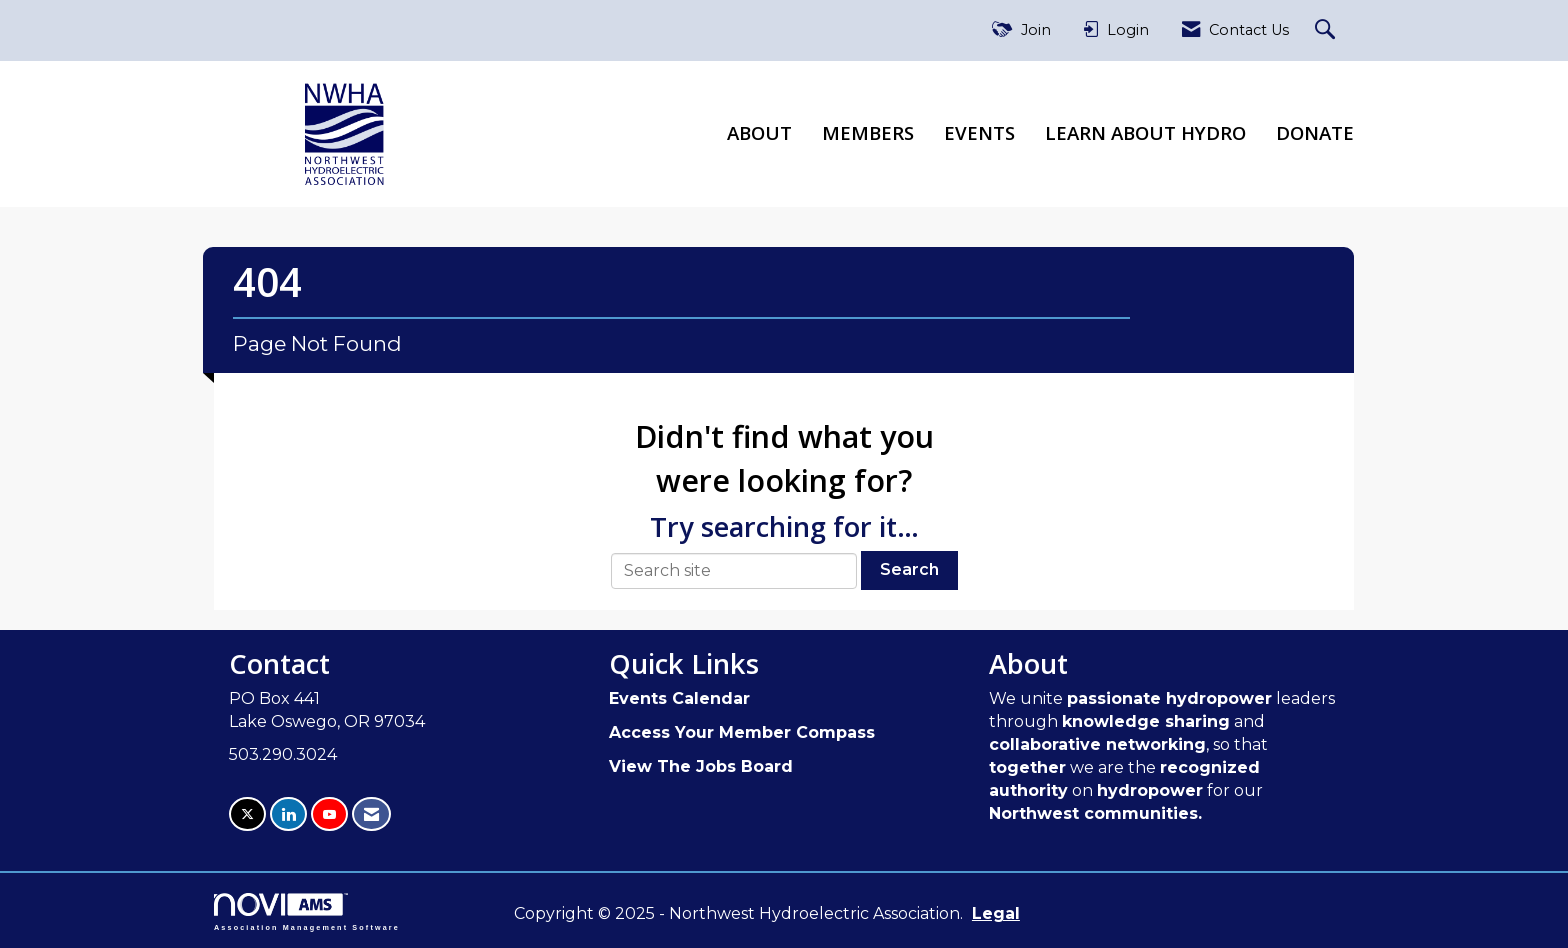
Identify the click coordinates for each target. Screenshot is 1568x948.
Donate (1315, 132)
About (759, 132)
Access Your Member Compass (742, 732)
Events (979, 132)
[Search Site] (1327, 30)
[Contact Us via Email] (371, 814)
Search (909, 569)
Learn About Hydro (1145, 132)
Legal (996, 913)
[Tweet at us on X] (247, 814)
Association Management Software (307, 911)
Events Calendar (679, 698)
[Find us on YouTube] (329, 814)
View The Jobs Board (701, 766)
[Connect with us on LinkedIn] (288, 814)
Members (868, 132)
